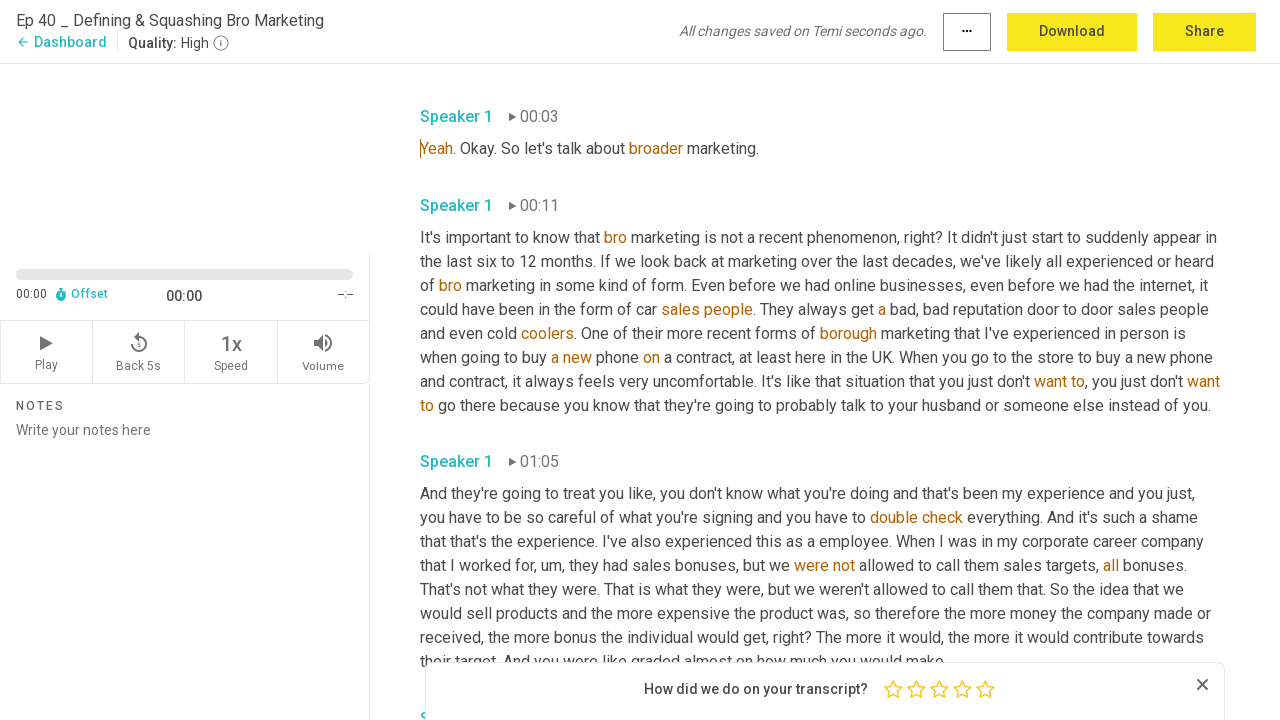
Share (1204, 31)
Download (1072, 31)
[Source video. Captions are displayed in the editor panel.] (185, 156)
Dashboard (61, 42)
